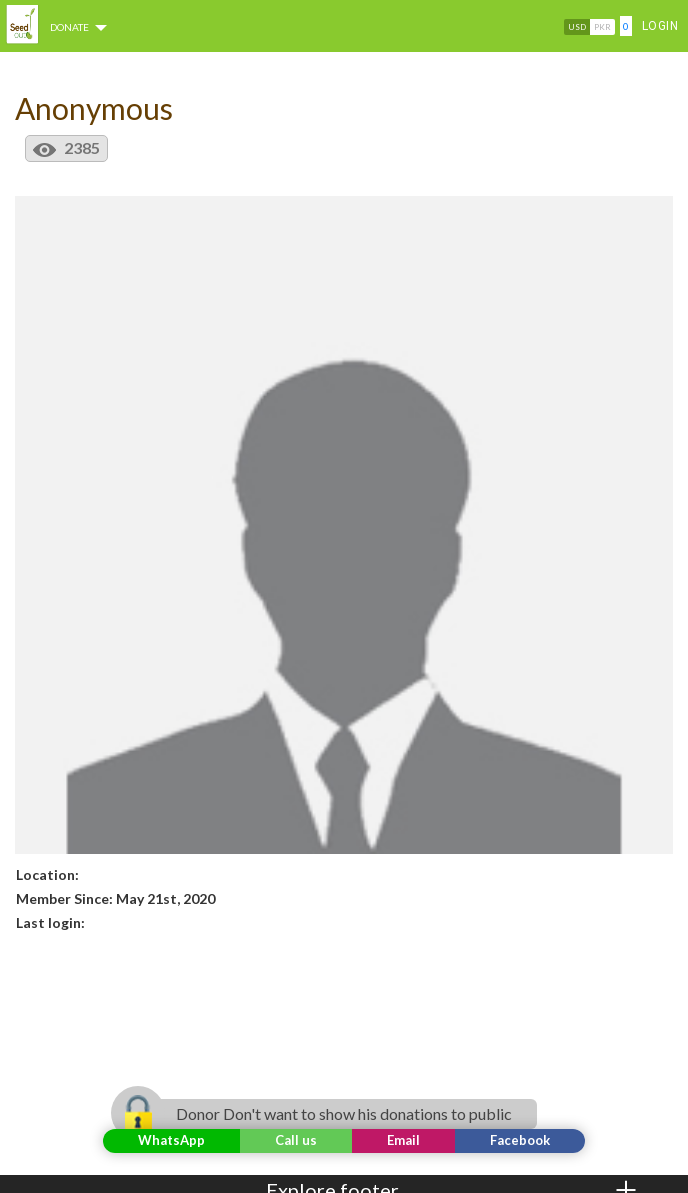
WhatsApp (171, 1140)
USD (577, 27)
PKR (602, 27)
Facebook (520, 1140)
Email (403, 1140)
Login (660, 26)
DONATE (81, 27)
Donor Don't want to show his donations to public (331, 1114)
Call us (296, 1140)
